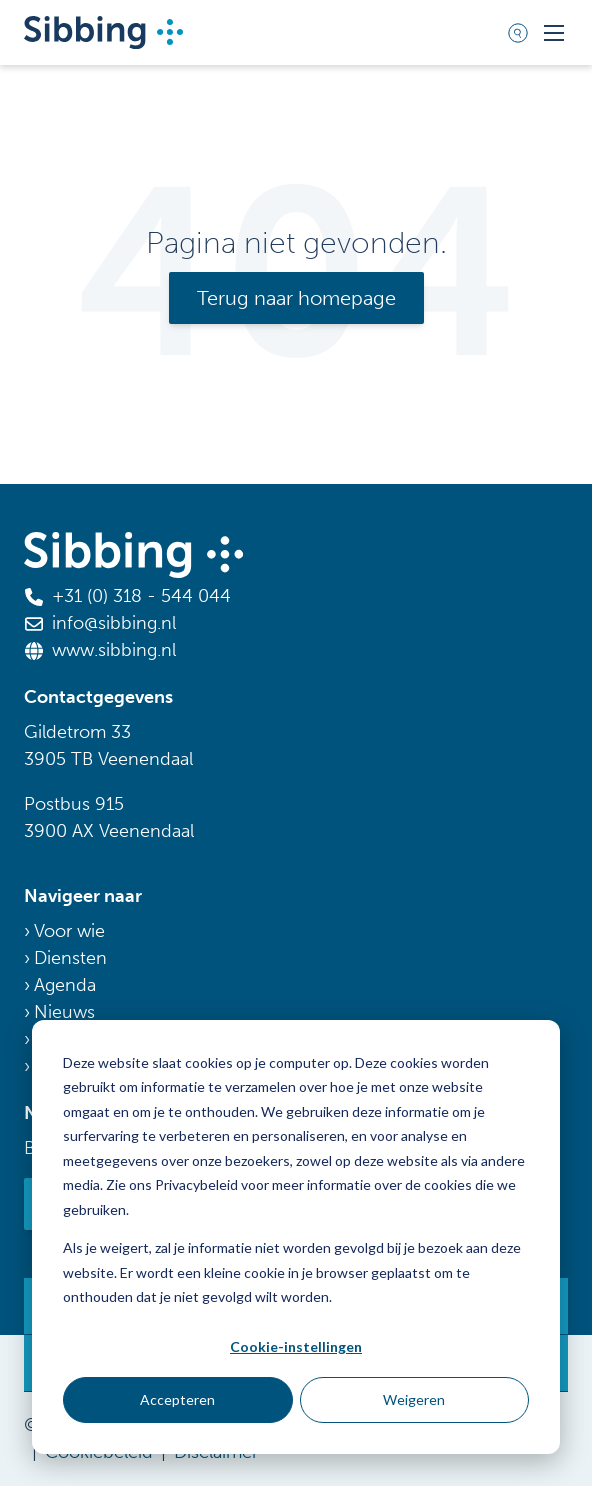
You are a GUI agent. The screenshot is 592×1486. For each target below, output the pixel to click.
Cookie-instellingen (296, 1346)
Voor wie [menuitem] (69, 931)
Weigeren (414, 1399)
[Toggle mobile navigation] (554, 33)
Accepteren (177, 1399)
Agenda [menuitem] (65, 985)
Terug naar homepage (296, 298)
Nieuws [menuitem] (64, 1012)
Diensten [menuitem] (70, 958)
